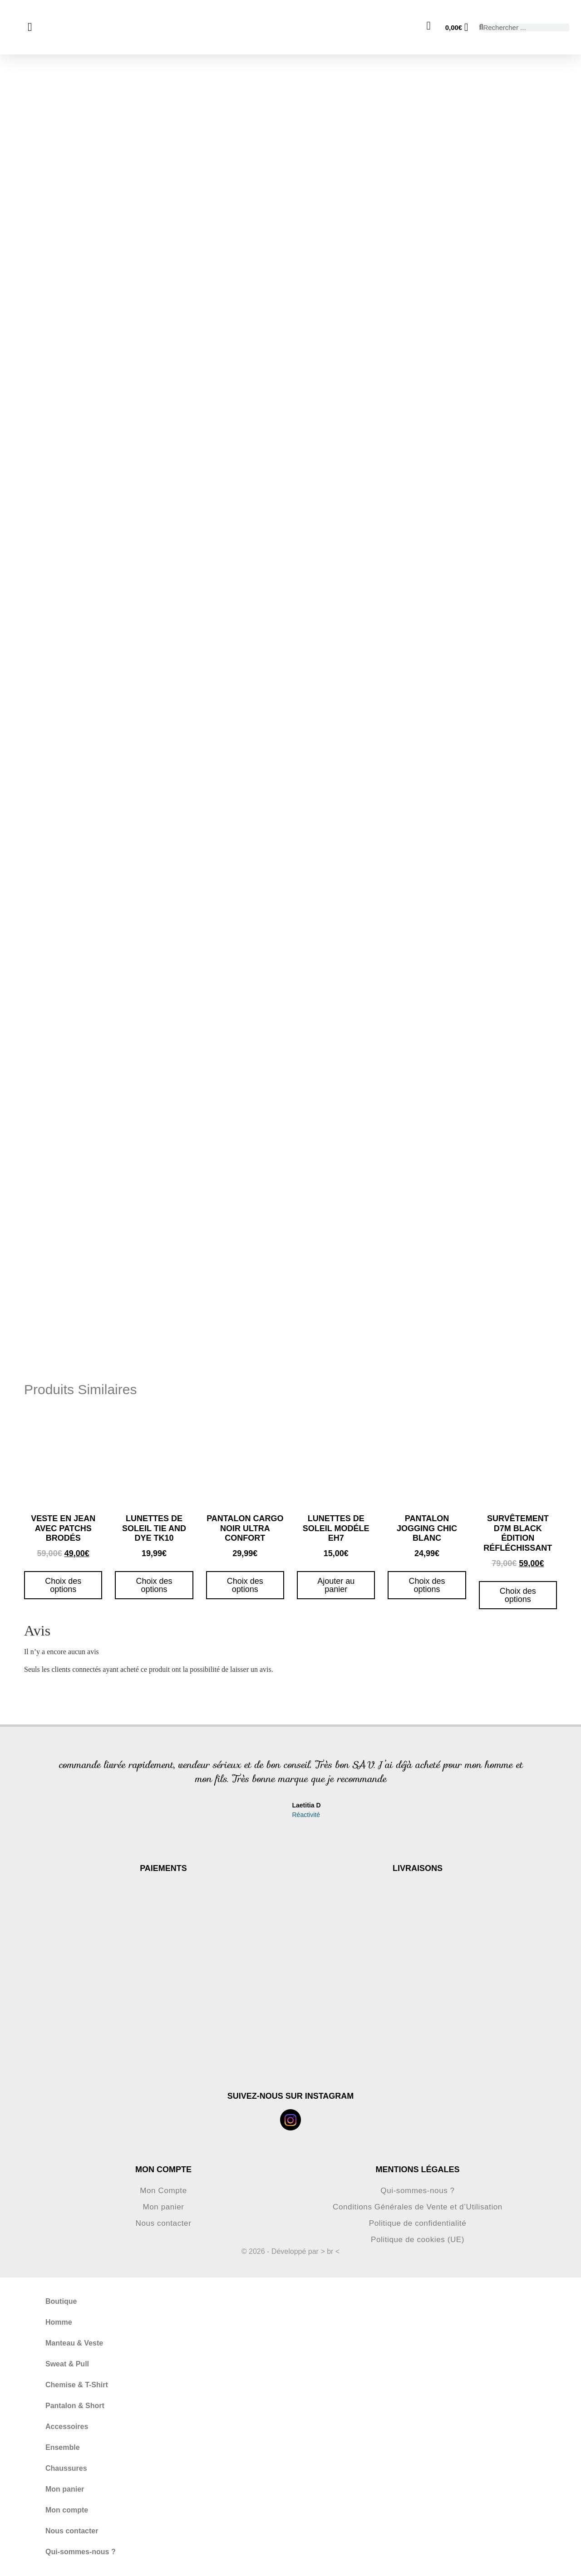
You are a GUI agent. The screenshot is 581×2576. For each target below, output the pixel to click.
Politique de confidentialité (417, 2223)
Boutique (61, 2301)
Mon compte (66, 2510)
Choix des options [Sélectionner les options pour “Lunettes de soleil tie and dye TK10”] (154, 1585)
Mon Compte (163, 2190)
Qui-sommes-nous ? (418, 2190)
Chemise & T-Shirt (76, 2385)
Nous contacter (163, 2223)
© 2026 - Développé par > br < (290, 2251)
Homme (58, 2322)
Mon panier (163, 2207)
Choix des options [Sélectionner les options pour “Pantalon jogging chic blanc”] (427, 1585)
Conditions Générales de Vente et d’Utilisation (417, 2207)
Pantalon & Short (74, 2405)
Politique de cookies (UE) (417, 2239)
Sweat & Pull (67, 2364)
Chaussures (66, 2468)
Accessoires (66, 2426)
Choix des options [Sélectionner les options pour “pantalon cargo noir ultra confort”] (245, 1585)
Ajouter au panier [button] (336, 1585)
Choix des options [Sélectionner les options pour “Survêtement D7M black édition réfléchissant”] (518, 1595)
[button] (42, 1790)
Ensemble (62, 2447)
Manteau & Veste (74, 2343)
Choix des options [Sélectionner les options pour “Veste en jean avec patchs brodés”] (63, 1585)
